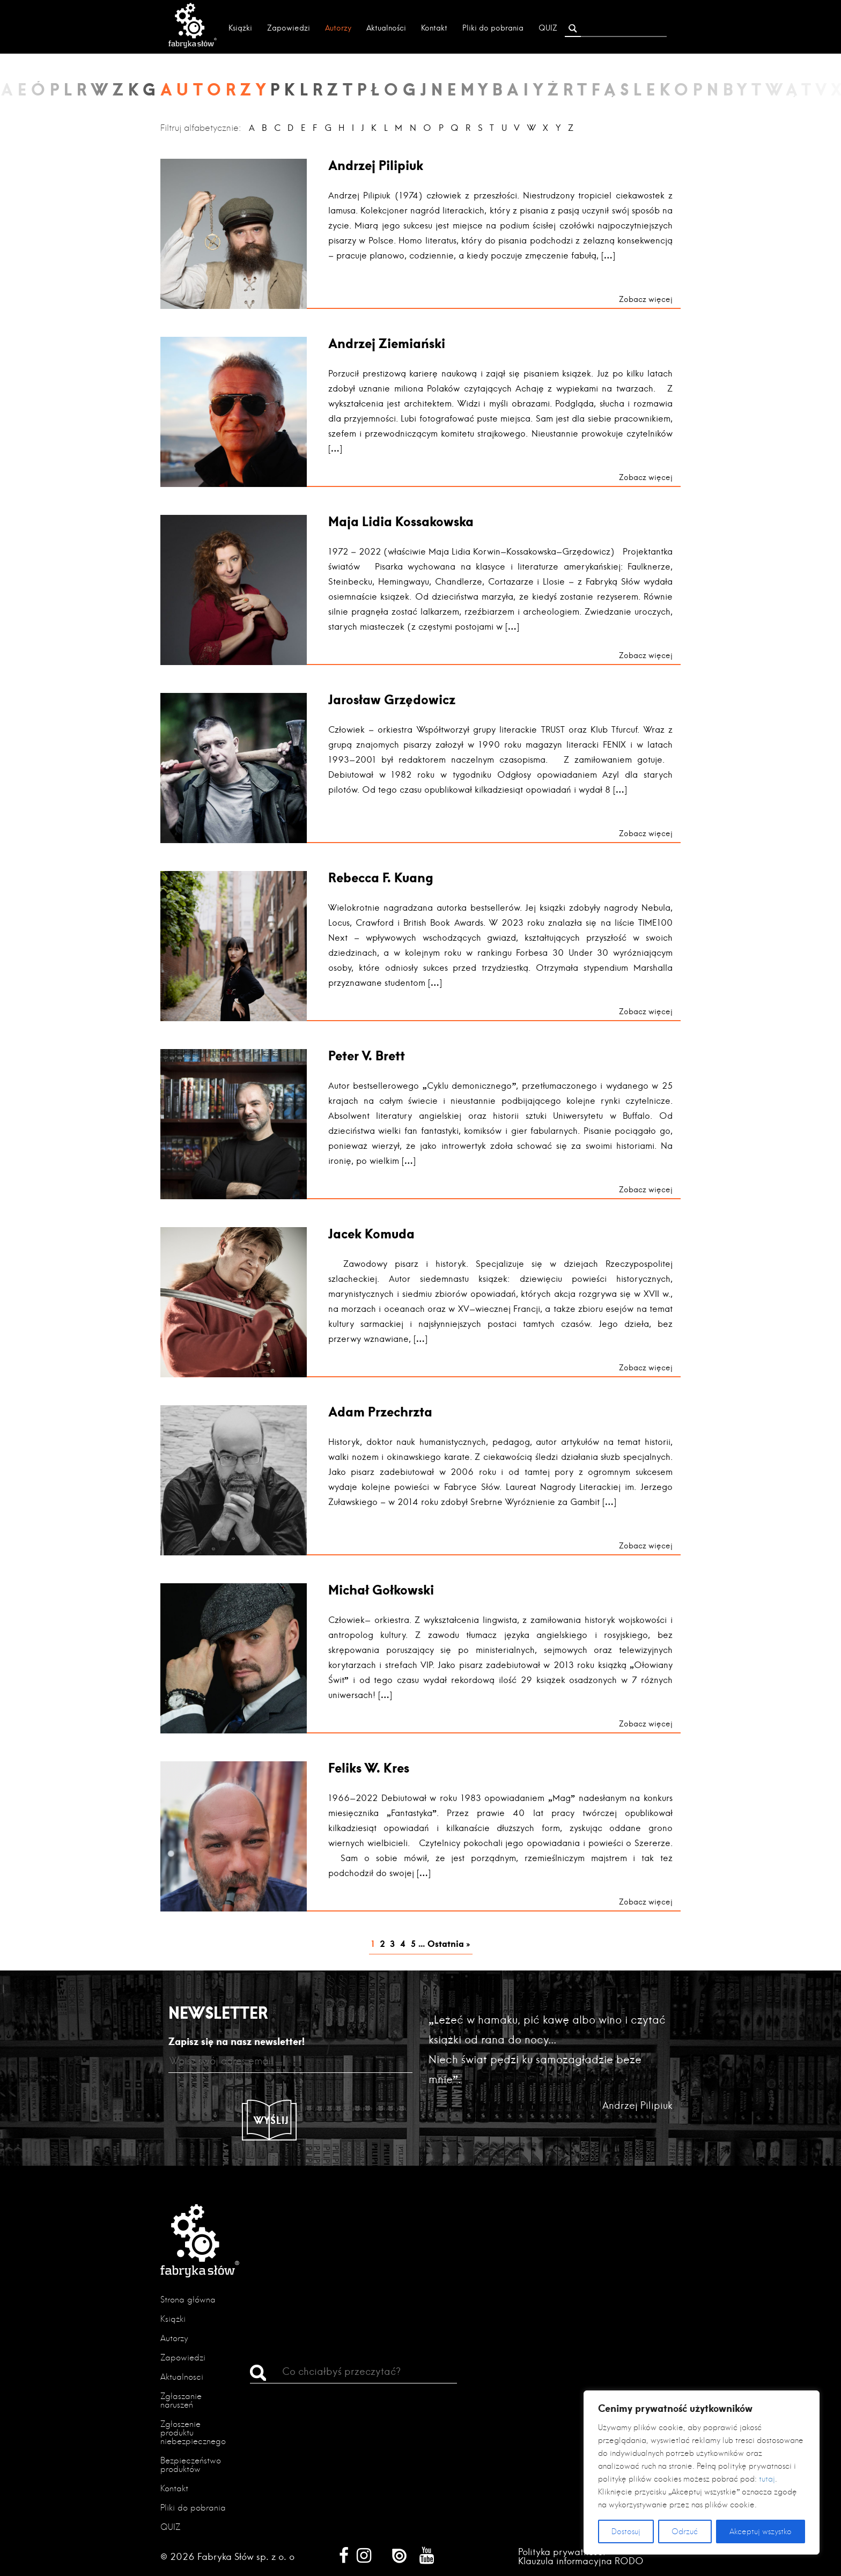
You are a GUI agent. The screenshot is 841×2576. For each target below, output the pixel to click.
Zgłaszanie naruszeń (181, 2400)
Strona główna (188, 2299)
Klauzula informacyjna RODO (581, 2560)
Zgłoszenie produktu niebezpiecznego (193, 2432)
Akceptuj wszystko (760, 2531)
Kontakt (434, 28)
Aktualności (386, 28)
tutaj (767, 2479)
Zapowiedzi (288, 28)
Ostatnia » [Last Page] (448, 1943)
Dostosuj (625, 2531)
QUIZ (547, 28)
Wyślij (271, 2120)
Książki (240, 28)
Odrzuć (685, 2531)
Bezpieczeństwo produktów (190, 2464)
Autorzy (338, 28)
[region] (702, 2472)
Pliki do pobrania (492, 28)
